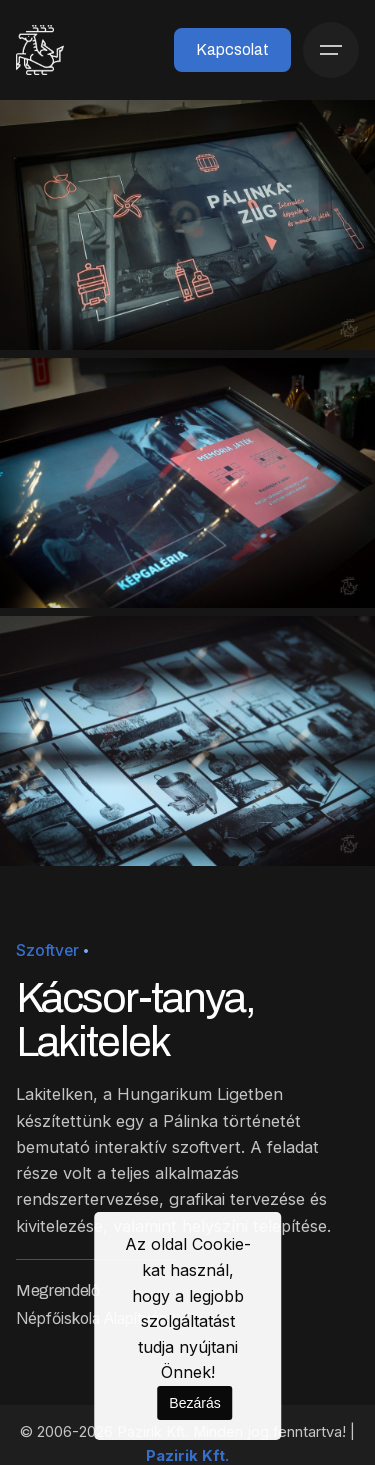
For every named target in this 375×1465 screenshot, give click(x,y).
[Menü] (331, 50)
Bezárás (194, 1403)
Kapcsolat (232, 49)
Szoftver (47, 950)
